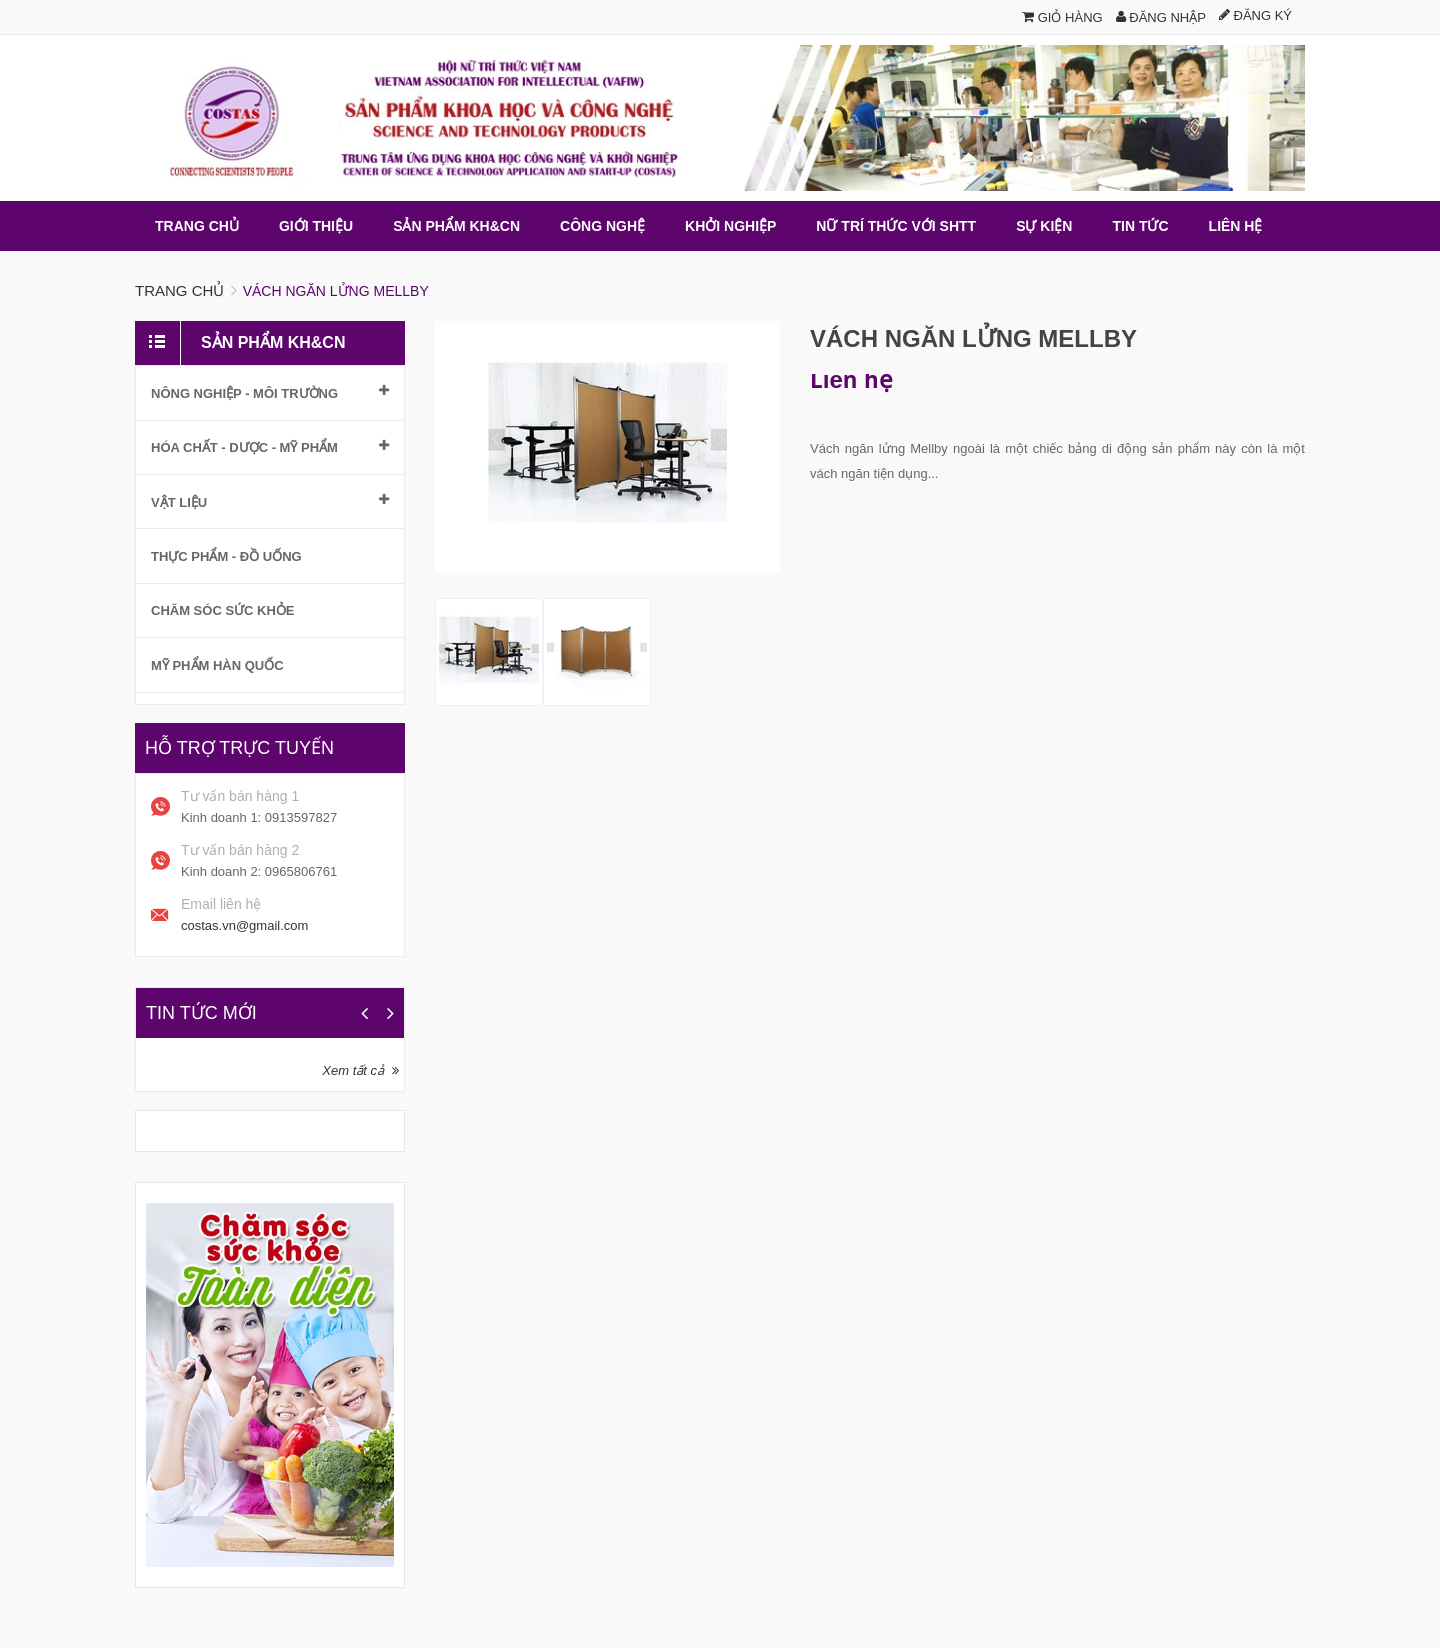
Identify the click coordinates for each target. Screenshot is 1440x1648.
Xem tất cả (353, 1070)
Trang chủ (179, 290)
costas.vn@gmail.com (244, 925)
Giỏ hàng (1062, 17)
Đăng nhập (1161, 17)
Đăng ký (1255, 15)
